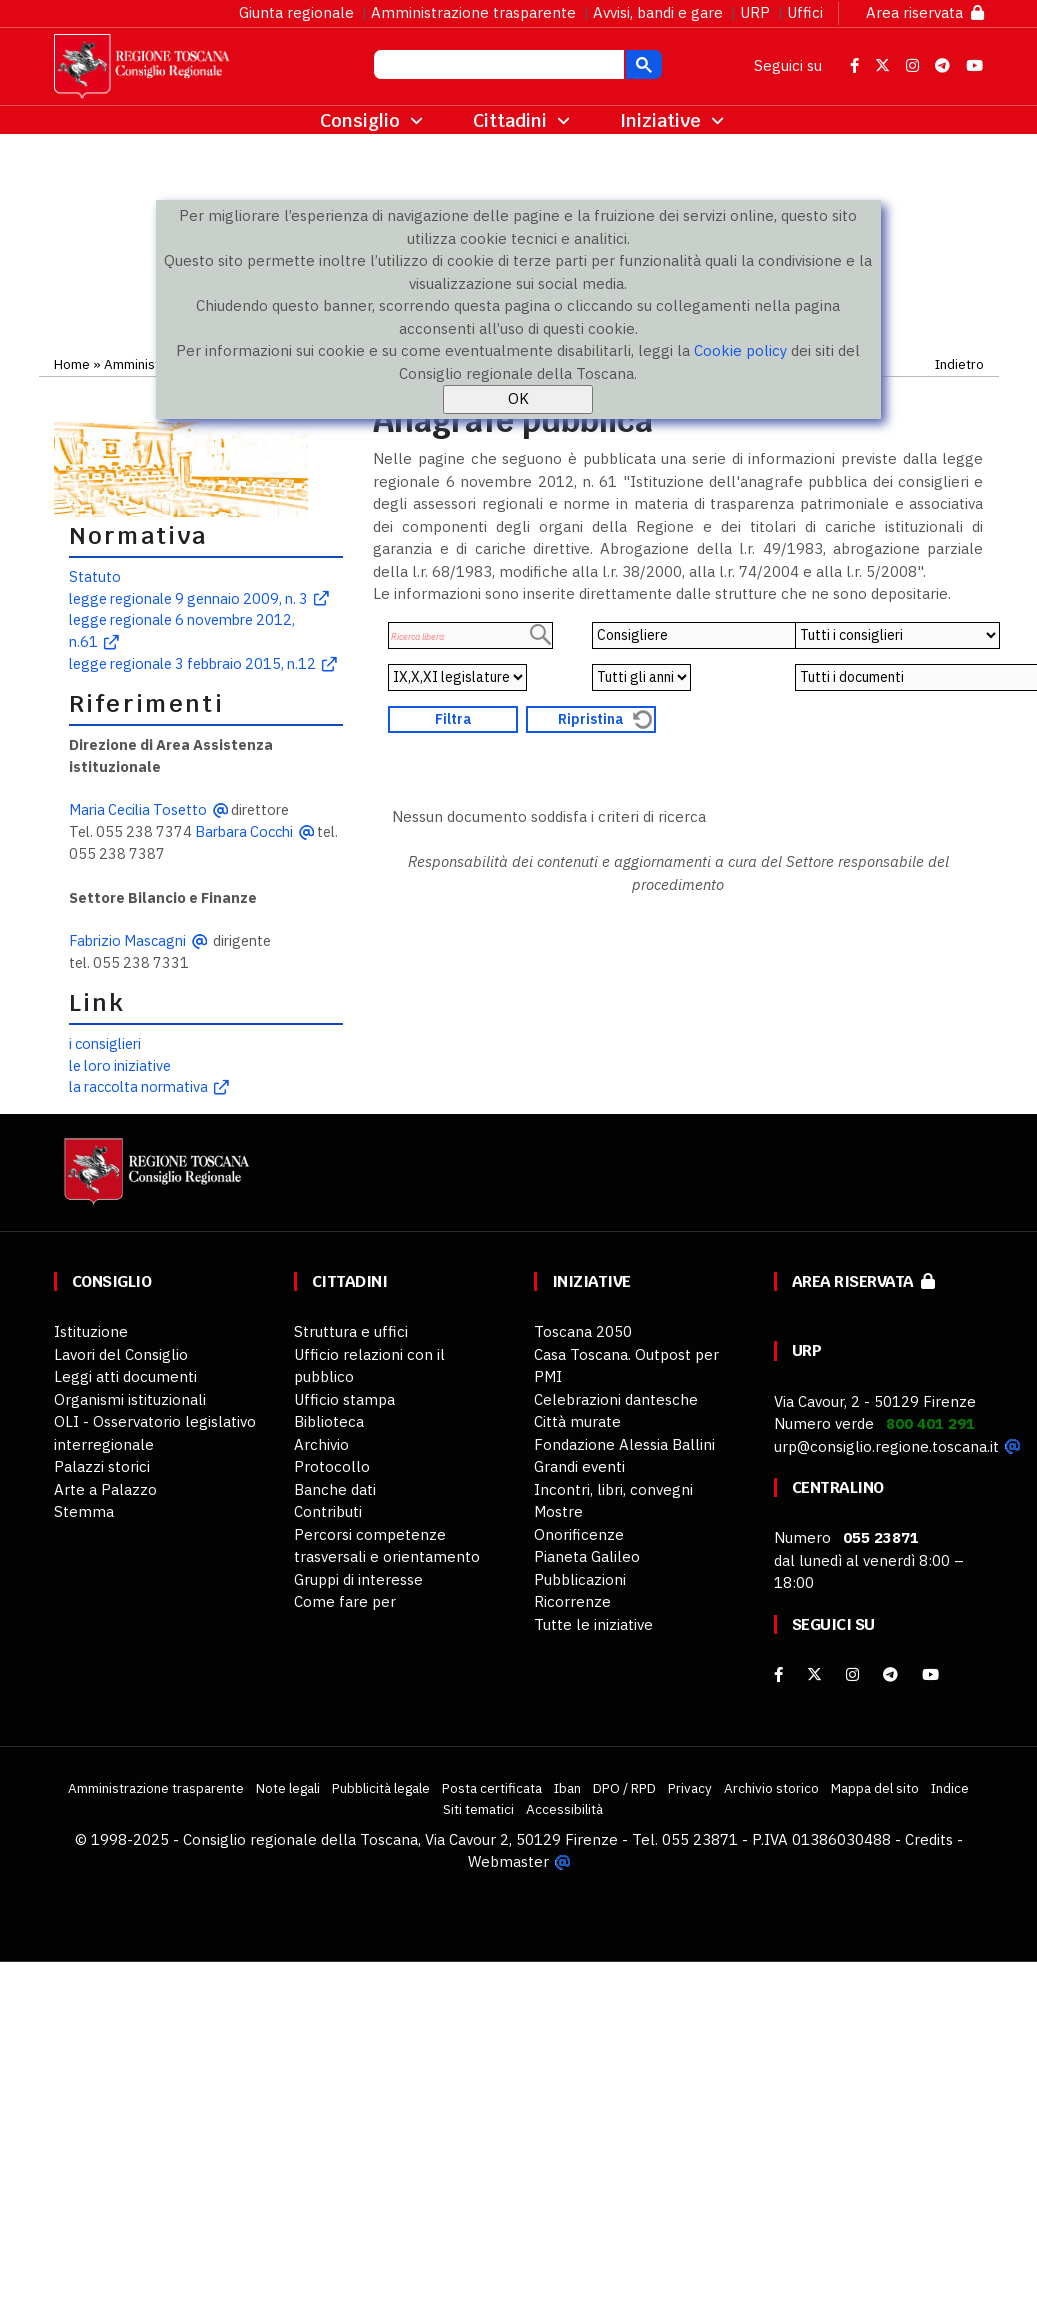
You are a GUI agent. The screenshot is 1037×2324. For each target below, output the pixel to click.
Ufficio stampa (344, 1399)
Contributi (328, 1511)
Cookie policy (740, 350)
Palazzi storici (102, 1466)
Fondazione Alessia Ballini (624, 1444)
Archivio (321, 1444)
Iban (567, 1788)
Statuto (95, 576)
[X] (814, 1674)
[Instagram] (852, 1674)
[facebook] (778, 1674)
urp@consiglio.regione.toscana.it (886, 1446)
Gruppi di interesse (358, 1579)
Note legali (288, 1788)
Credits (929, 1839)
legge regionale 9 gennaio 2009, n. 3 (188, 598)
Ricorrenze (572, 1601)
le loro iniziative (120, 1065)
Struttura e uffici (351, 1331)
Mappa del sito (875, 1788)
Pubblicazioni (580, 1579)
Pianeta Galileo (587, 1556)
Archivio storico (771, 1788)
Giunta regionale (296, 12)
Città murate (577, 1421)
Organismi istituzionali (130, 1399)
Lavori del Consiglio (121, 1354)
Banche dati (335, 1489)
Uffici (805, 12)
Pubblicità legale (381, 1788)
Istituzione (91, 1331)
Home (72, 364)
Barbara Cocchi (244, 831)
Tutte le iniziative (593, 1624)
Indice (950, 1788)
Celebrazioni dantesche (616, 1399)
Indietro (959, 364)
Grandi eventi (579, 1466)
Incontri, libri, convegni (613, 1489)
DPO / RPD (624, 1788)
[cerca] (497, 67)
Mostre (558, 1511)
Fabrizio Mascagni (127, 940)
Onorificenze (579, 1534)
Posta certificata (492, 1788)
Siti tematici (478, 1809)
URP (755, 12)
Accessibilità (564, 1809)
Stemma (84, 1511)
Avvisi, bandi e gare (658, 12)
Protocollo (332, 1466)
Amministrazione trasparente (473, 12)
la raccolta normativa (138, 1086)
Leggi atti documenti (125, 1376)
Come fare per (345, 1601)
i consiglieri (105, 1043)
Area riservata (925, 12)
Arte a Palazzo (105, 1489)
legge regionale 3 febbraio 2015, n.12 (192, 663)
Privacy (690, 1788)
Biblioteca (329, 1421)
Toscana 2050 (583, 1331)
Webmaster (508, 1861)
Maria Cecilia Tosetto (138, 809)
